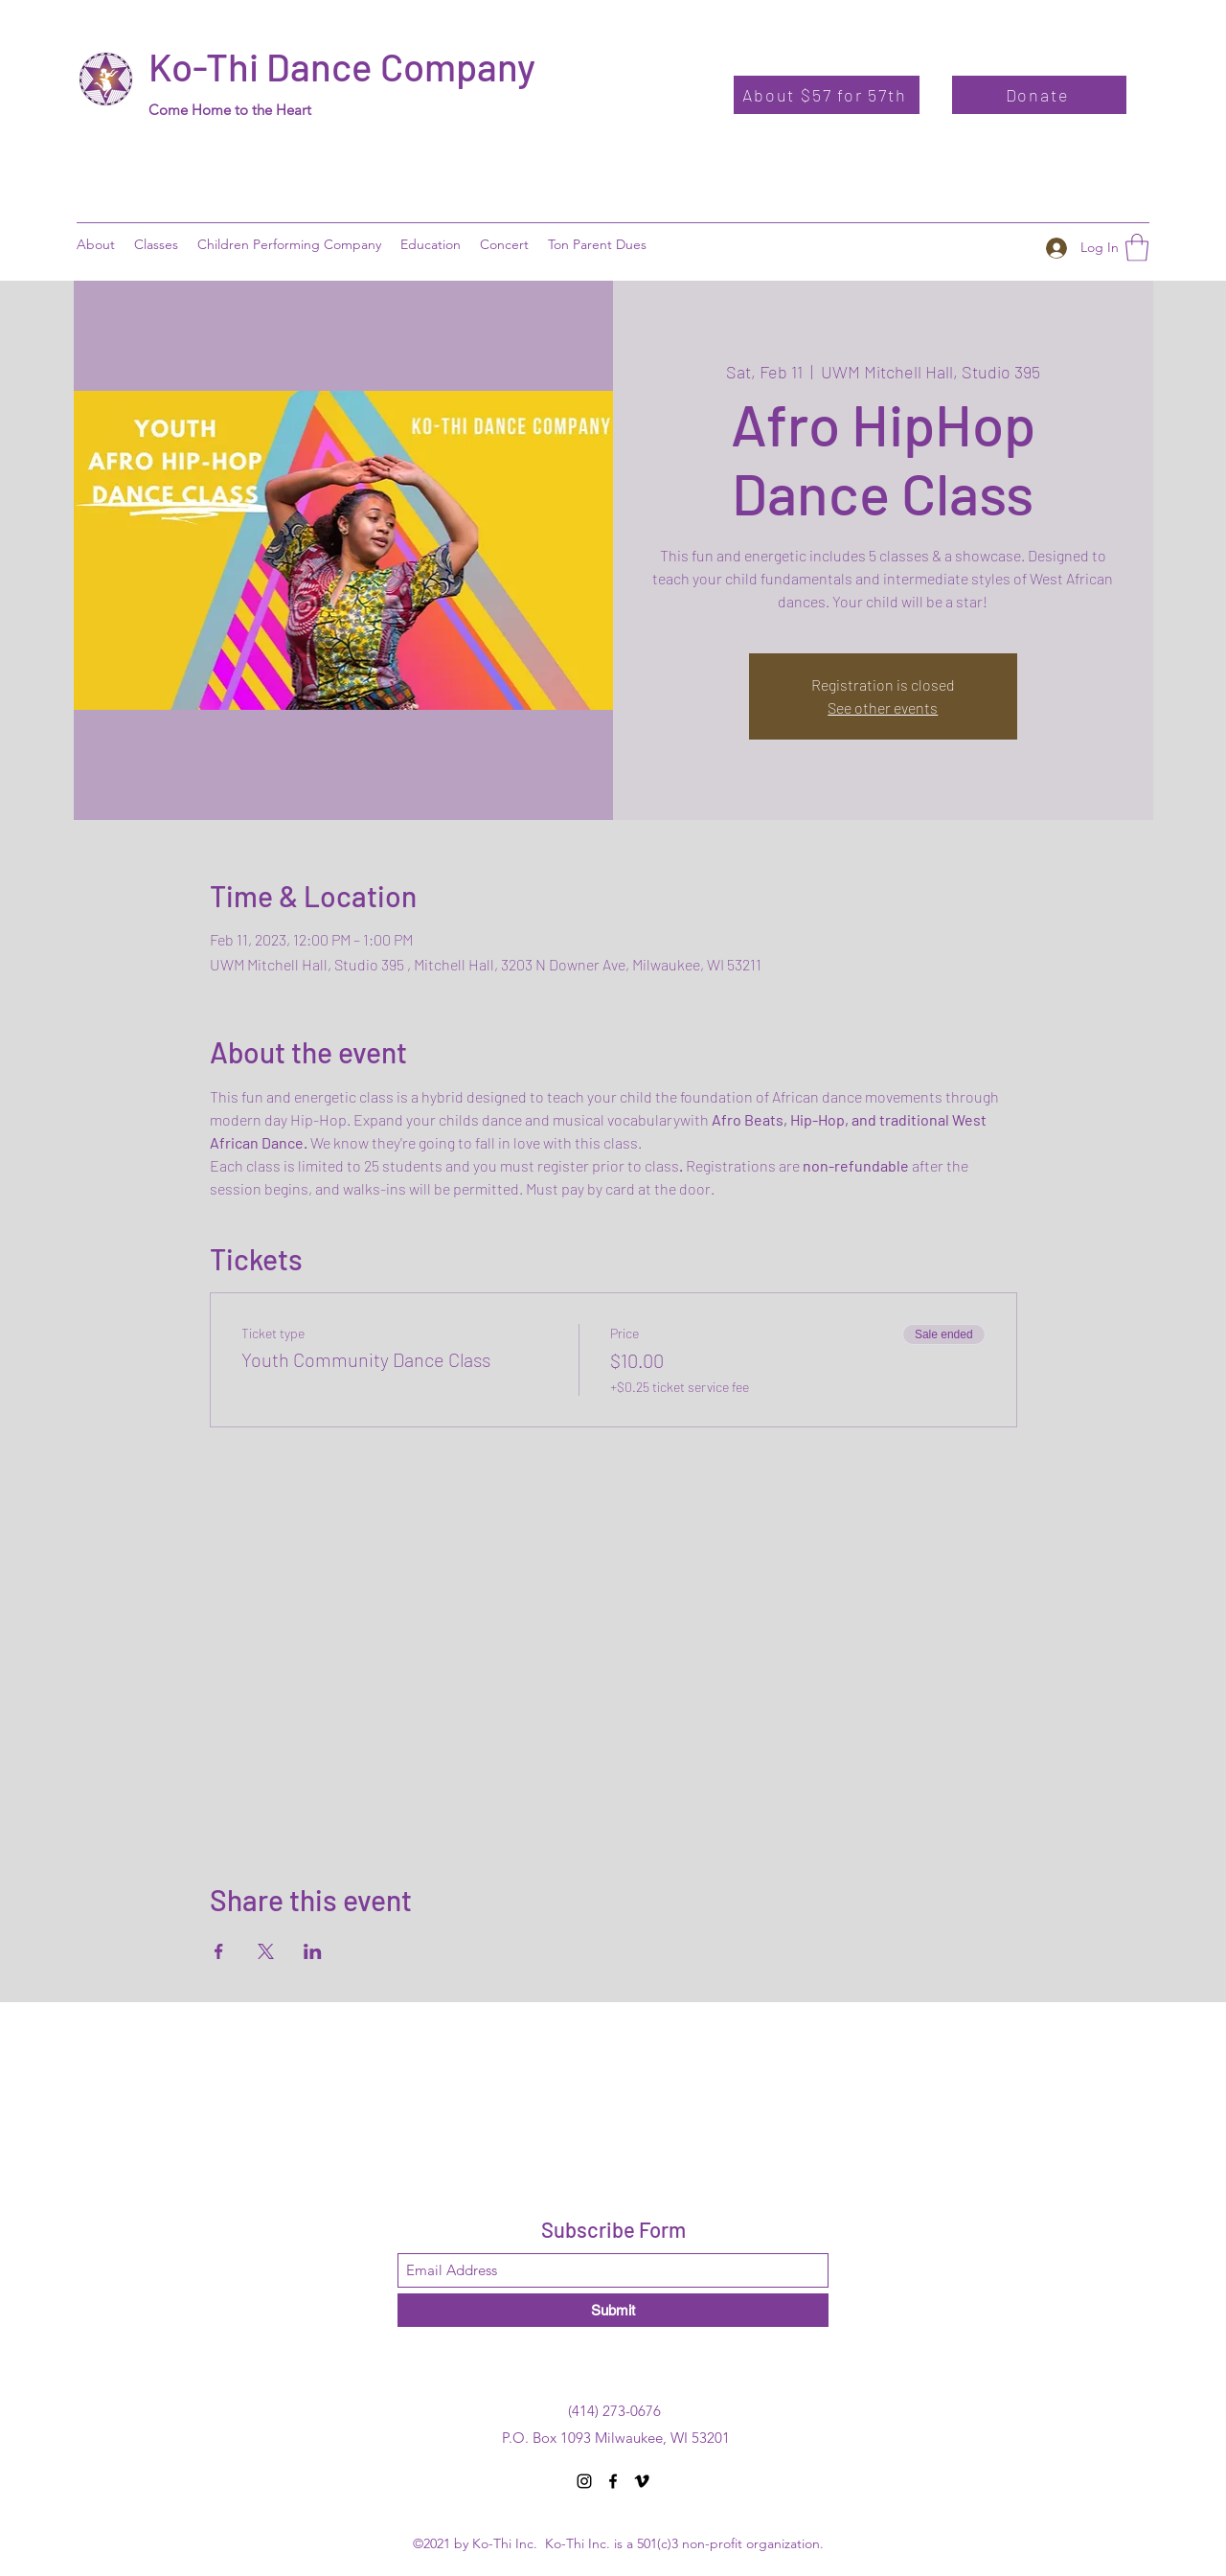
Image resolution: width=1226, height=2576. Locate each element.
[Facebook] (613, 2481)
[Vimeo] (641, 2481)
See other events (883, 707)
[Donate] (1039, 95)
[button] (430, 244)
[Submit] (613, 2310)
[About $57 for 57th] (827, 95)
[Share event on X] (266, 1951)
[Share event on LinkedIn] (313, 1951)
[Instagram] (584, 2481)
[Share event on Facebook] (219, 1951)
